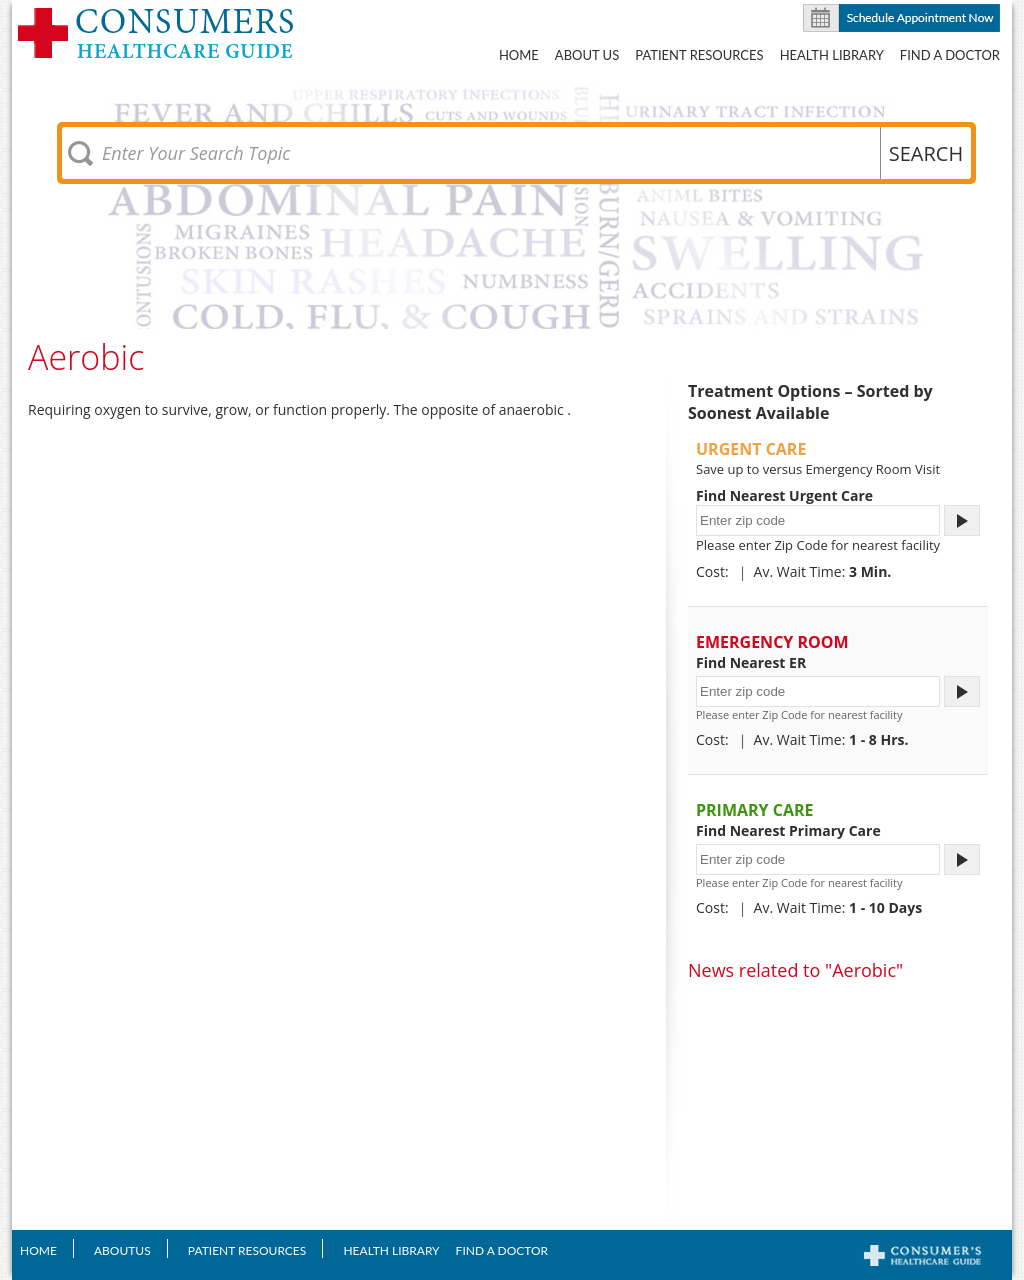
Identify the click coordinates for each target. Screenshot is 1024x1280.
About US (587, 55)
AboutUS (122, 1250)
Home (519, 55)
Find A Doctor (950, 55)
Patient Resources (699, 55)
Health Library (832, 55)
